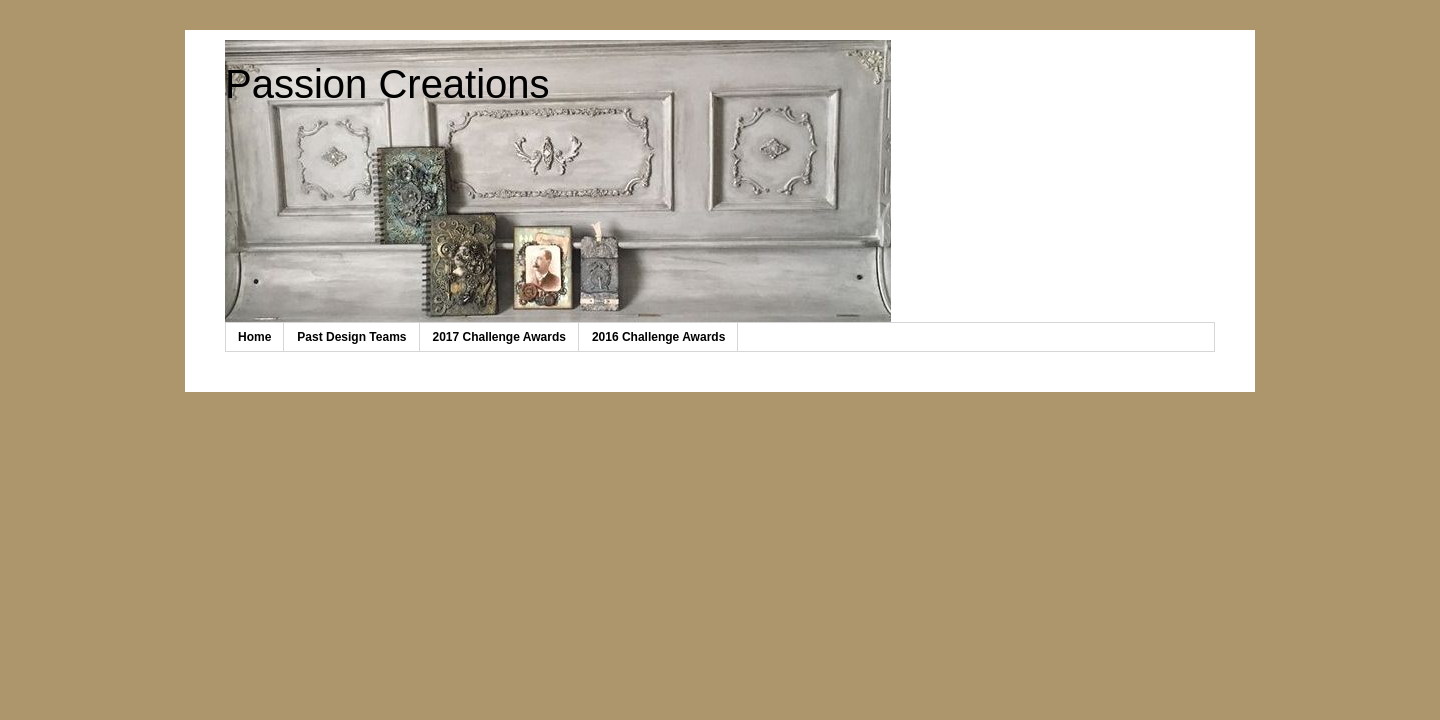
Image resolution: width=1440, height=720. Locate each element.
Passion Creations (387, 84)
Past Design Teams (351, 337)
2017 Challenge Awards (499, 337)
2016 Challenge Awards (658, 337)
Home (254, 337)
